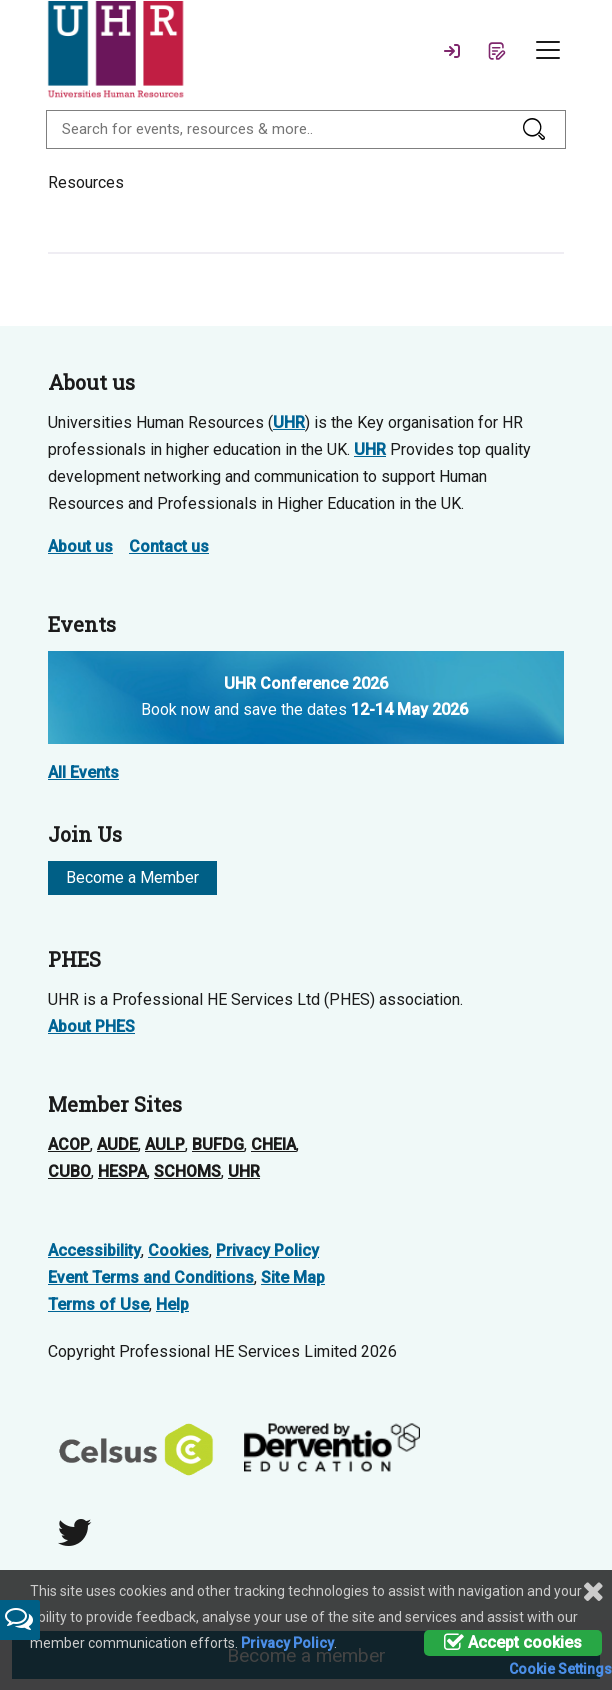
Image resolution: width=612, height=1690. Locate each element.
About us (80, 546)
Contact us (169, 546)
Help (172, 1304)
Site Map (293, 1277)
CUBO (69, 1171)
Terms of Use (98, 1304)
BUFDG (218, 1144)
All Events (83, 772)
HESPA (122, 1171)
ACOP (69, 1144)
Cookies (178, 1250)
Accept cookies (513, 1642)
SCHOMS (187, 1171)
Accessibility (94, 1250)
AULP (165, 1144)
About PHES (91, 1026)
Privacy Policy (267, 1250)
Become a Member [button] (132, 877)
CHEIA (273, 1144)
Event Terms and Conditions (151, 1277)
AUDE (117, 1144)
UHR (289, 422)
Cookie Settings (560, 1669)
